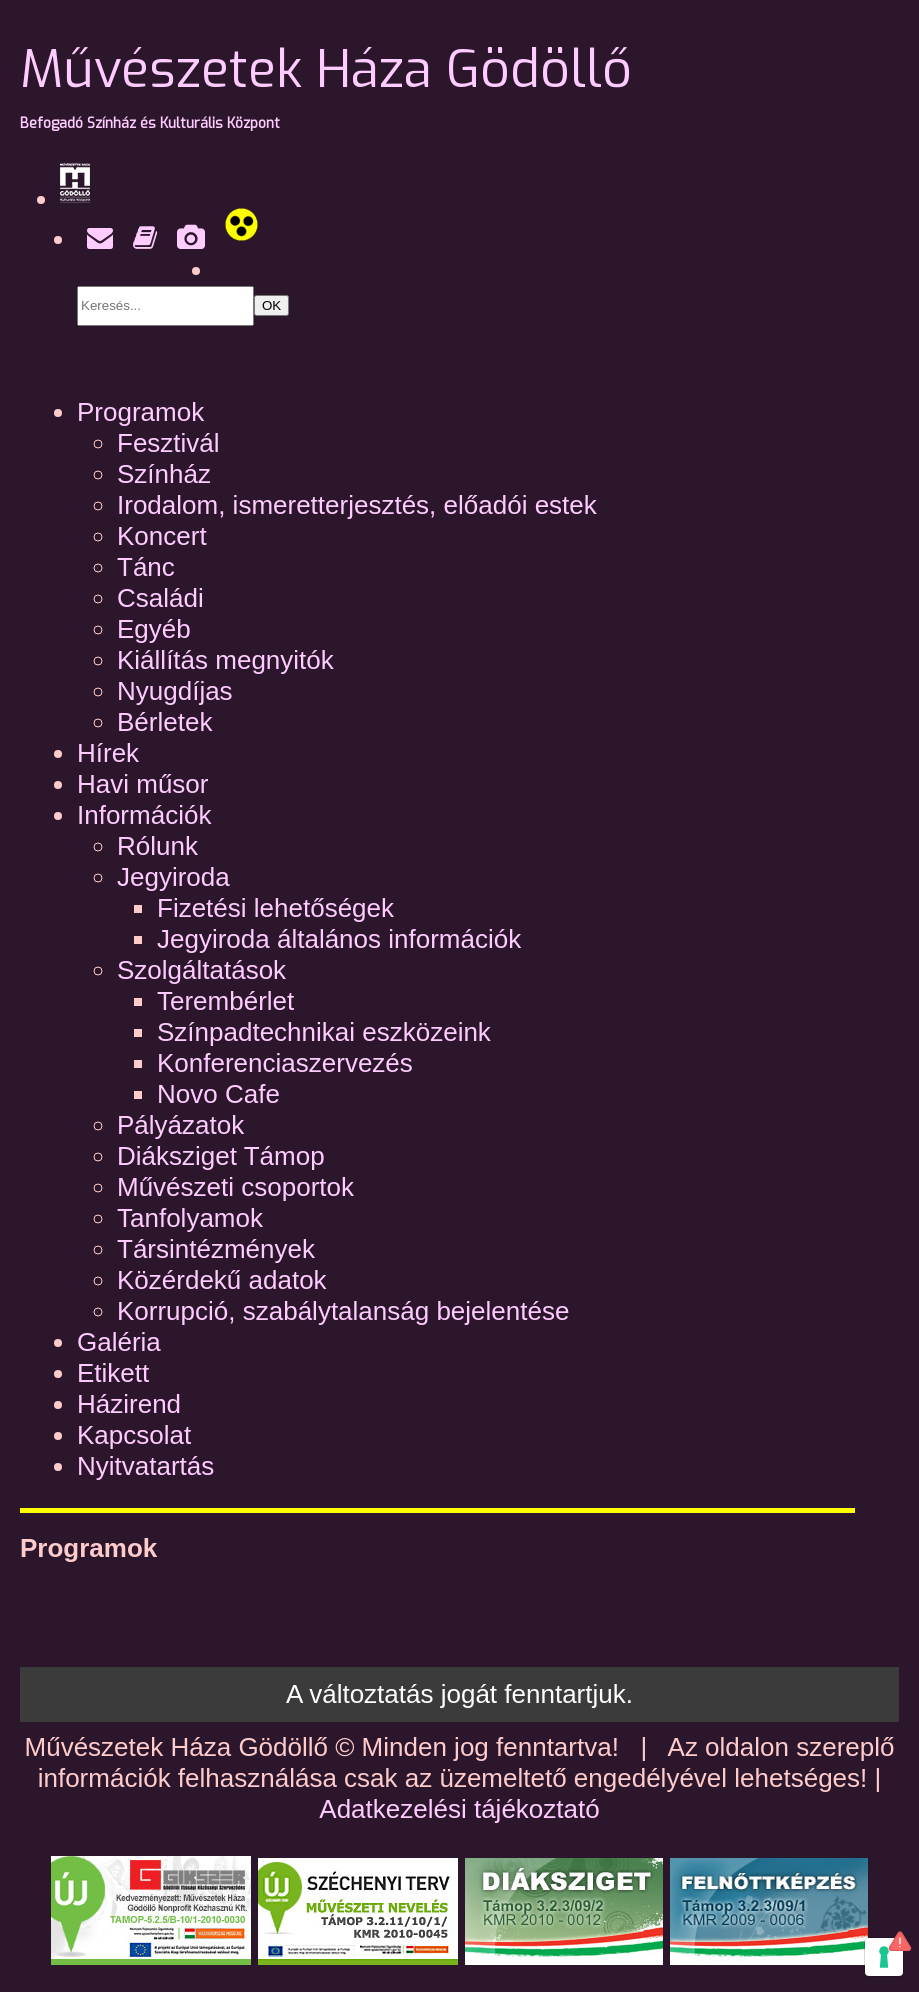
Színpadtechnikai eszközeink (324, 1032)
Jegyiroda (173, 877)
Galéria (119, 1342)
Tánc (146, 567)
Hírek (108, 753)
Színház (164, 474)
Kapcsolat (134, 1435)
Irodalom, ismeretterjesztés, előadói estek (357, 505)
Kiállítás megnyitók (225, 660)
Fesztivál (168, 443)
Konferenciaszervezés (285, 1063)
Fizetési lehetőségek (275, 908)
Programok (140, 412)
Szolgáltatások (201, 970)
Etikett (113, 1373)
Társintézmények (216, 1249)
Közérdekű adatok (222, 1280)
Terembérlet (225, 1001)
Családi (160, 598)
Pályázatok (180, 1125)
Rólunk (157, 846)
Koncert (162, 536)
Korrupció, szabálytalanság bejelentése (343, 1311)
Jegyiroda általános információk (339, 939)
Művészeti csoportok (235, 1187)
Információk (144, 815)
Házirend (129, 1404)
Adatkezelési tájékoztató (459, 1809)
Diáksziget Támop (221, 1156)
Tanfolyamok (190, 1218)
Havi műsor (142, 784)
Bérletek (164, 722)
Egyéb (154, 629)
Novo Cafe (218, 1094)
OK (271, 305)
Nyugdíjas (175, 691)
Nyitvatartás (145, 1466)
